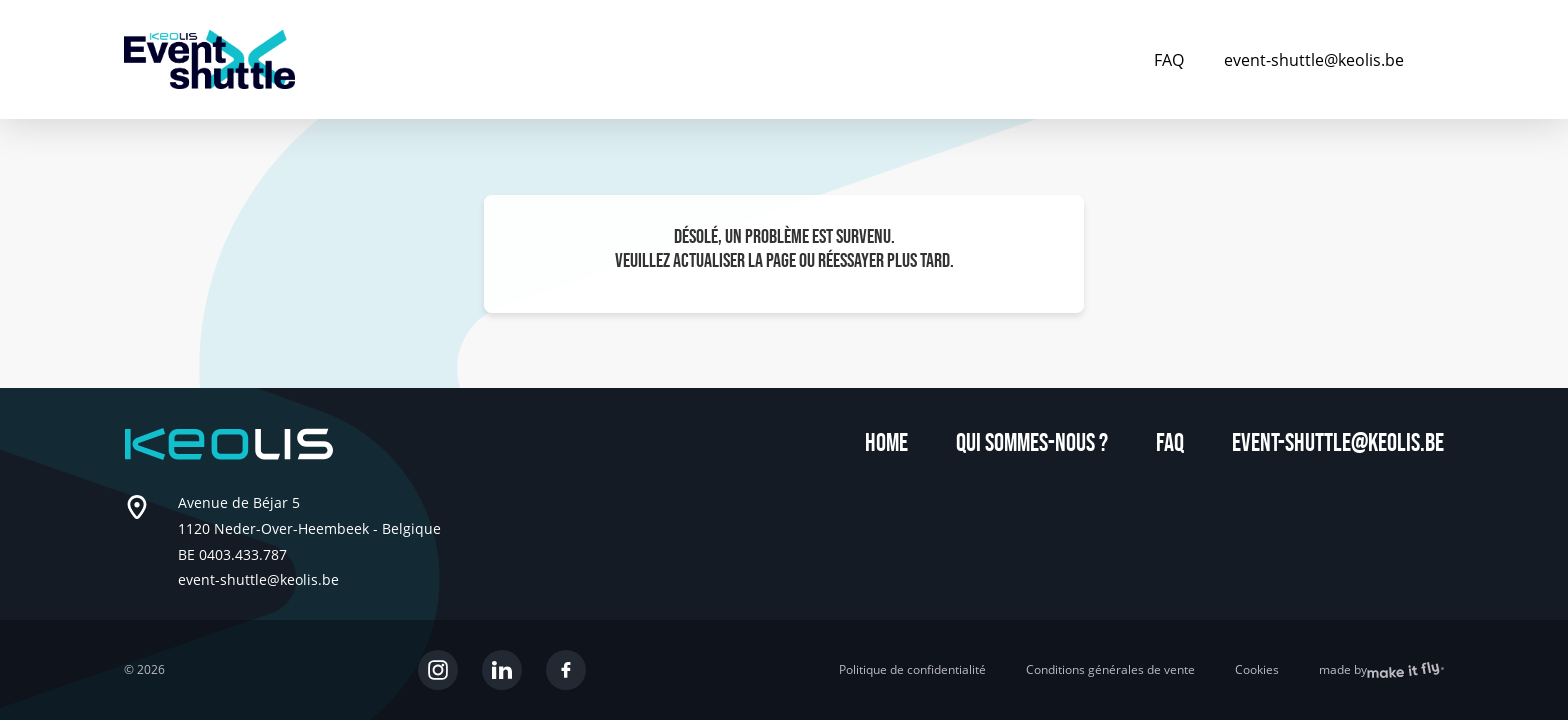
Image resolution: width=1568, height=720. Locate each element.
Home (886, 443)
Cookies (1257, 670)
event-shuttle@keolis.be (1314, 60)
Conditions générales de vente (1110, 670)
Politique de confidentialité (912, 670)
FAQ (1169, 60)
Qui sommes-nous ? (1032, 443)
